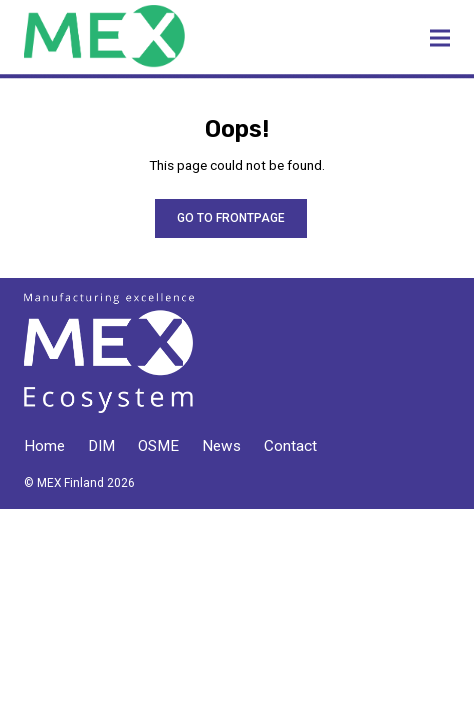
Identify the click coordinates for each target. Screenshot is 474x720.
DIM (101, 446)
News (221, 446)
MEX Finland (166, 36)
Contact (290, 446)
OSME (158, 446)
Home (44, 446)
